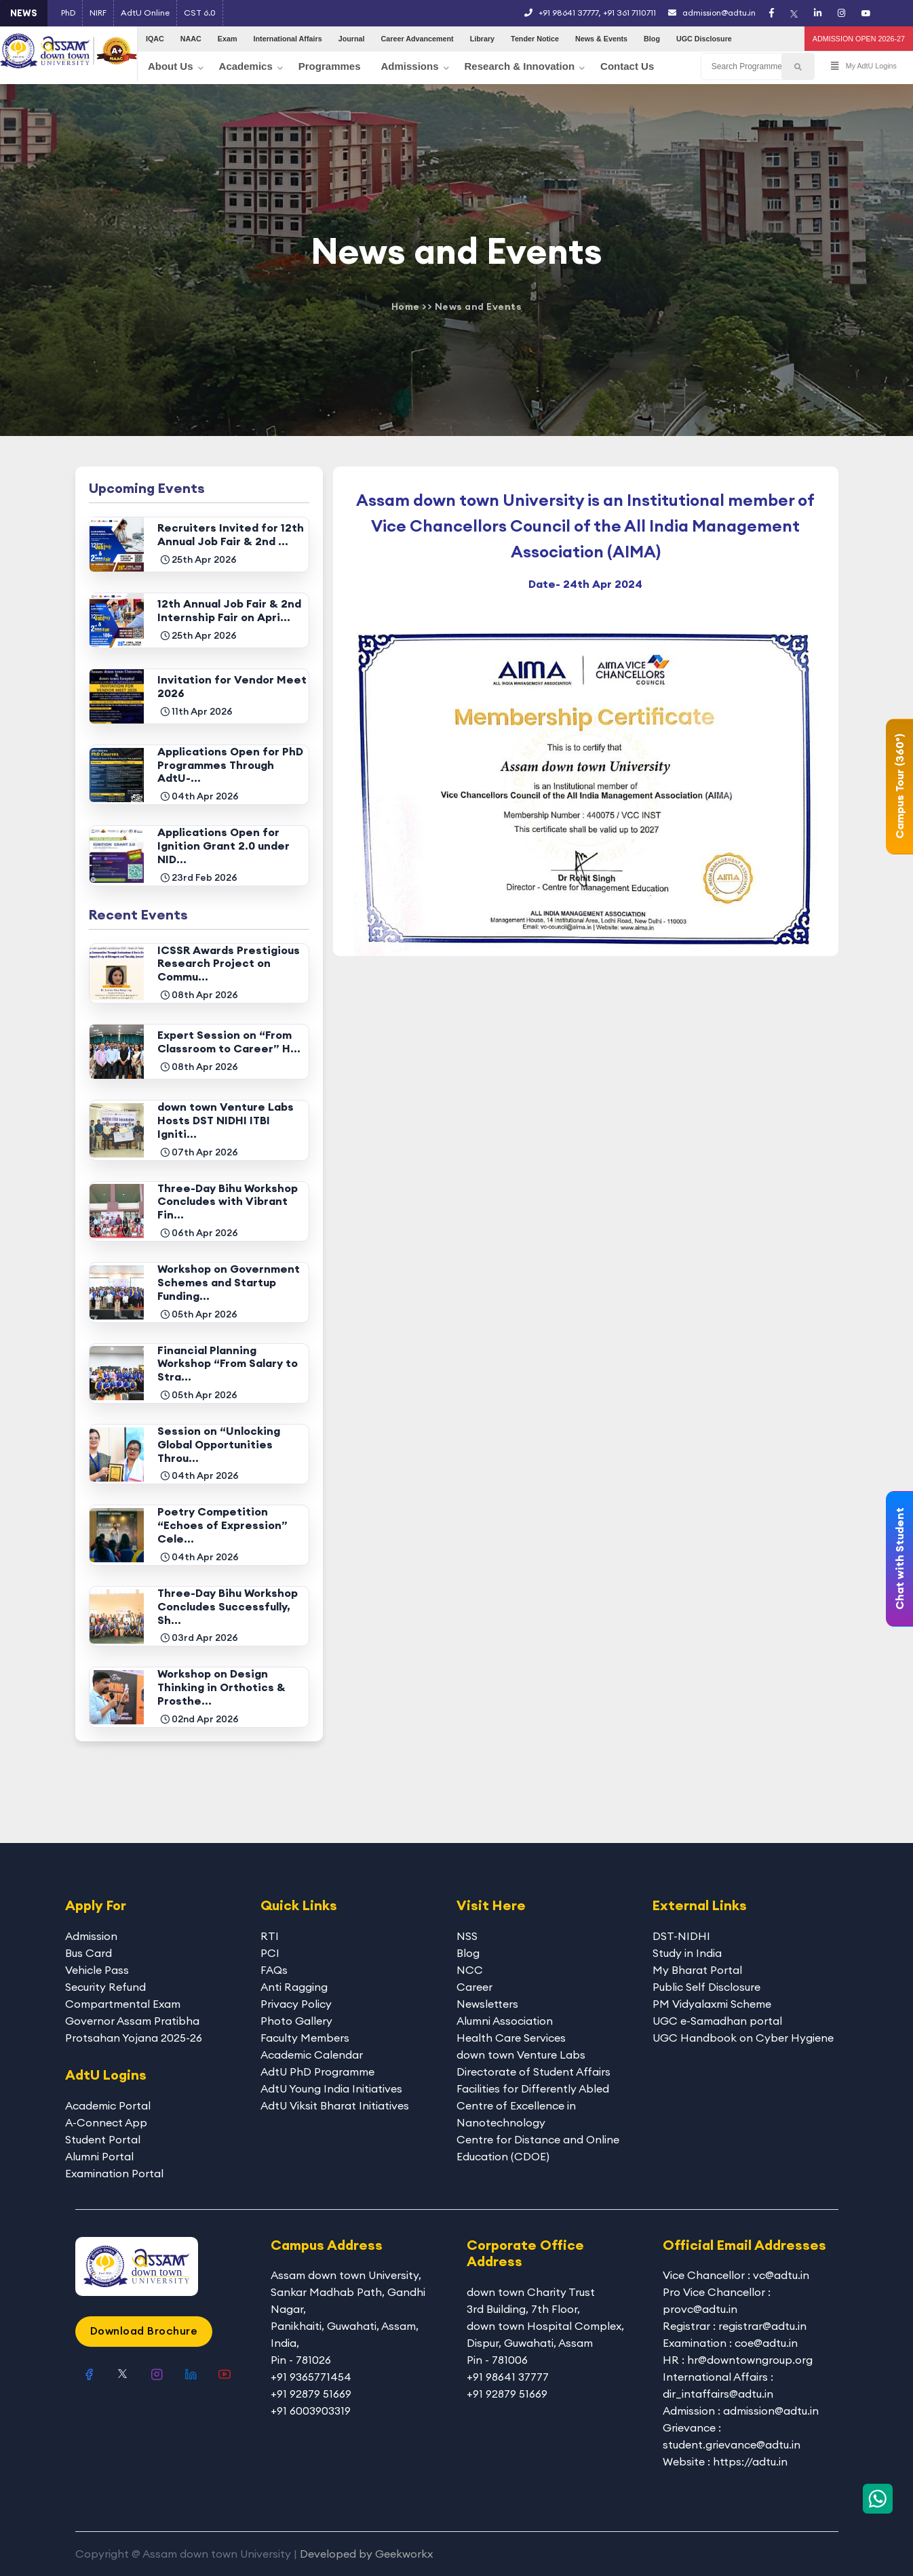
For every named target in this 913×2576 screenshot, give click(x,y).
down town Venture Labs (520, 2054)
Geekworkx (404, 2553)
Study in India (687, 1953)
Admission (91, 1936)
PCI (269, 1953)
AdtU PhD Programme (317, 2071)
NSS (467, 1936)
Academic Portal (108, 2105)
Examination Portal (114, 2173)
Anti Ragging (294, 1987)
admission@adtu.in (712, 12)
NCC (469, 1970)
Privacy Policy (296, 2003)
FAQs (274, 1970)
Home (405, 306)
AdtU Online (145, 12)
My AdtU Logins (864, 66)
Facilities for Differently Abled (532, 2088)
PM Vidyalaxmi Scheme (712, 2003)
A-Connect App (106, 2122)
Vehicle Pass (97, 1970)
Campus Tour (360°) (899, 786)
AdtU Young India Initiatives (331, 2088)
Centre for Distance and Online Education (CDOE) (537, 2148)
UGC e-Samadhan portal (717, 2020)
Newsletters (487, 2003)
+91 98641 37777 (568, 12)
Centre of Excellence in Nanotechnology (516, 2114)
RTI (269, 1936)
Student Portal (102, 2139)
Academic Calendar (311, 2054)
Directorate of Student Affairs (533, 2071)
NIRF (98, 12)
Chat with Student (899, 1559)
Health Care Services (511, 2037)
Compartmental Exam (122, 2003)
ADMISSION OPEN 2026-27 (859, 39)
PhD (68, 12)
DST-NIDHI (681, 1936)
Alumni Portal (99, 2156)
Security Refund (105, 1987)
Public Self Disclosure (706, 1987)
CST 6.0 (200, 12)
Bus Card (88, 1953)
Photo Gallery (296, 2020)
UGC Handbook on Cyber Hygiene (743, 2037)
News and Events (478, 306)
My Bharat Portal (697, 1970)
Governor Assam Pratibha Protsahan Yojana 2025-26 (133, 2029)
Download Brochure (144, 2330)
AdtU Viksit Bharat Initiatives (334, 2105)
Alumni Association (504, 2020)
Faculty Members (304, 2037)
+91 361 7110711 (629, 12)
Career (474, 1987)
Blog (468, 1953)
